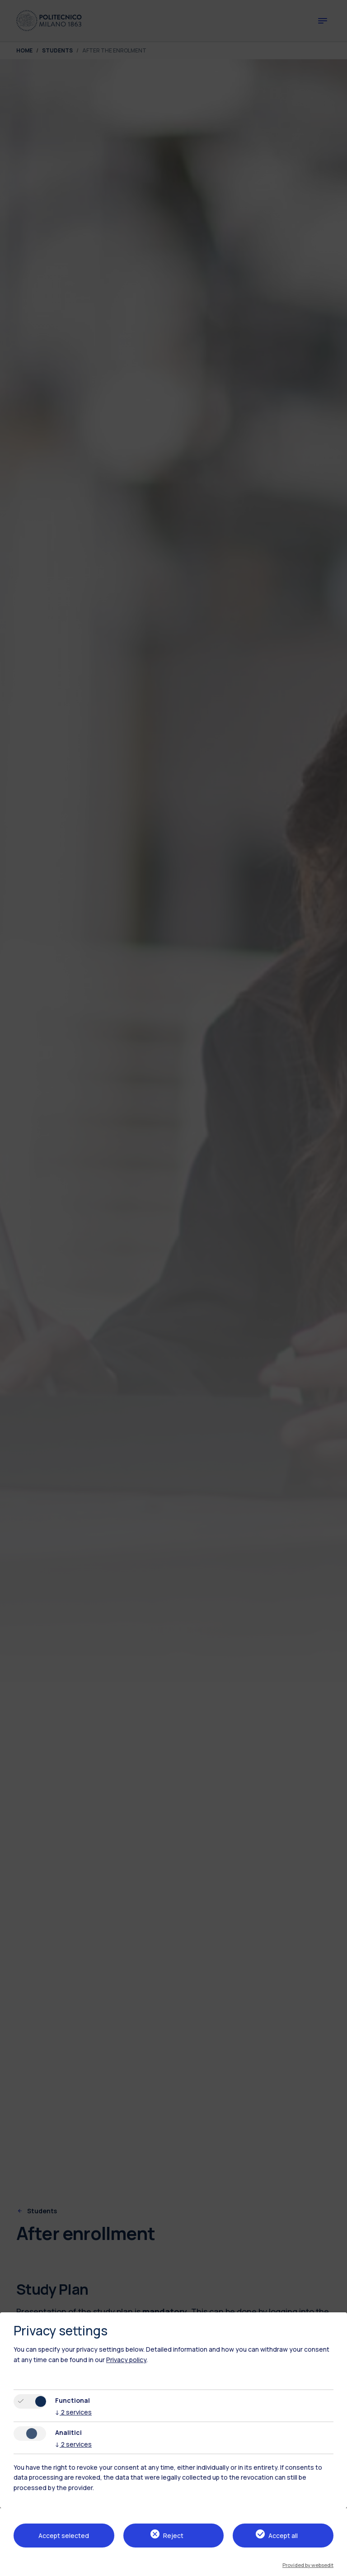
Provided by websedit (307, 2565)
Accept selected (63, 2535)
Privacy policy (126, 2359)
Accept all (283, 2535)
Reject (173, 2535)
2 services (73, 2412)
